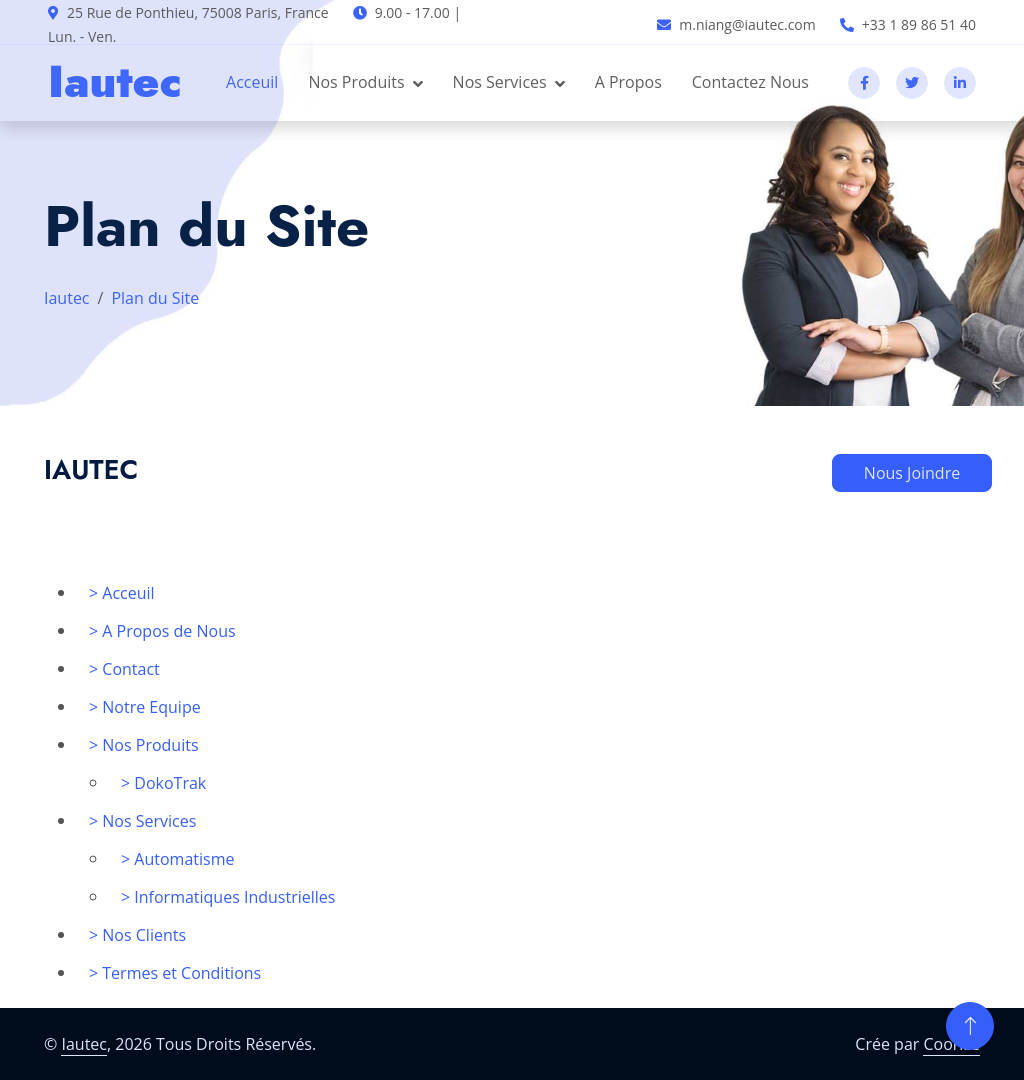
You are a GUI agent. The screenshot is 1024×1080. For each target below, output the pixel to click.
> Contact (124, 669)
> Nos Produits (144, 745)
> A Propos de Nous (162, 631)
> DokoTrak (163, 783)
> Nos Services (142, 821)
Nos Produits (356, 82)
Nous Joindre (912, 473)
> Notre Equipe (145, 707)
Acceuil (252, 82)
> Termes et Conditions (175, 973)
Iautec (67, 298)
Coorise (951, 1044)
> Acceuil (122, 593)
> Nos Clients (137, 935)
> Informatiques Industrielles (228, 897)
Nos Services (500, 82)
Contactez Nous (750, 82)
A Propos (628, 82)
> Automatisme (177, 859)
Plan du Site (155, 298)
